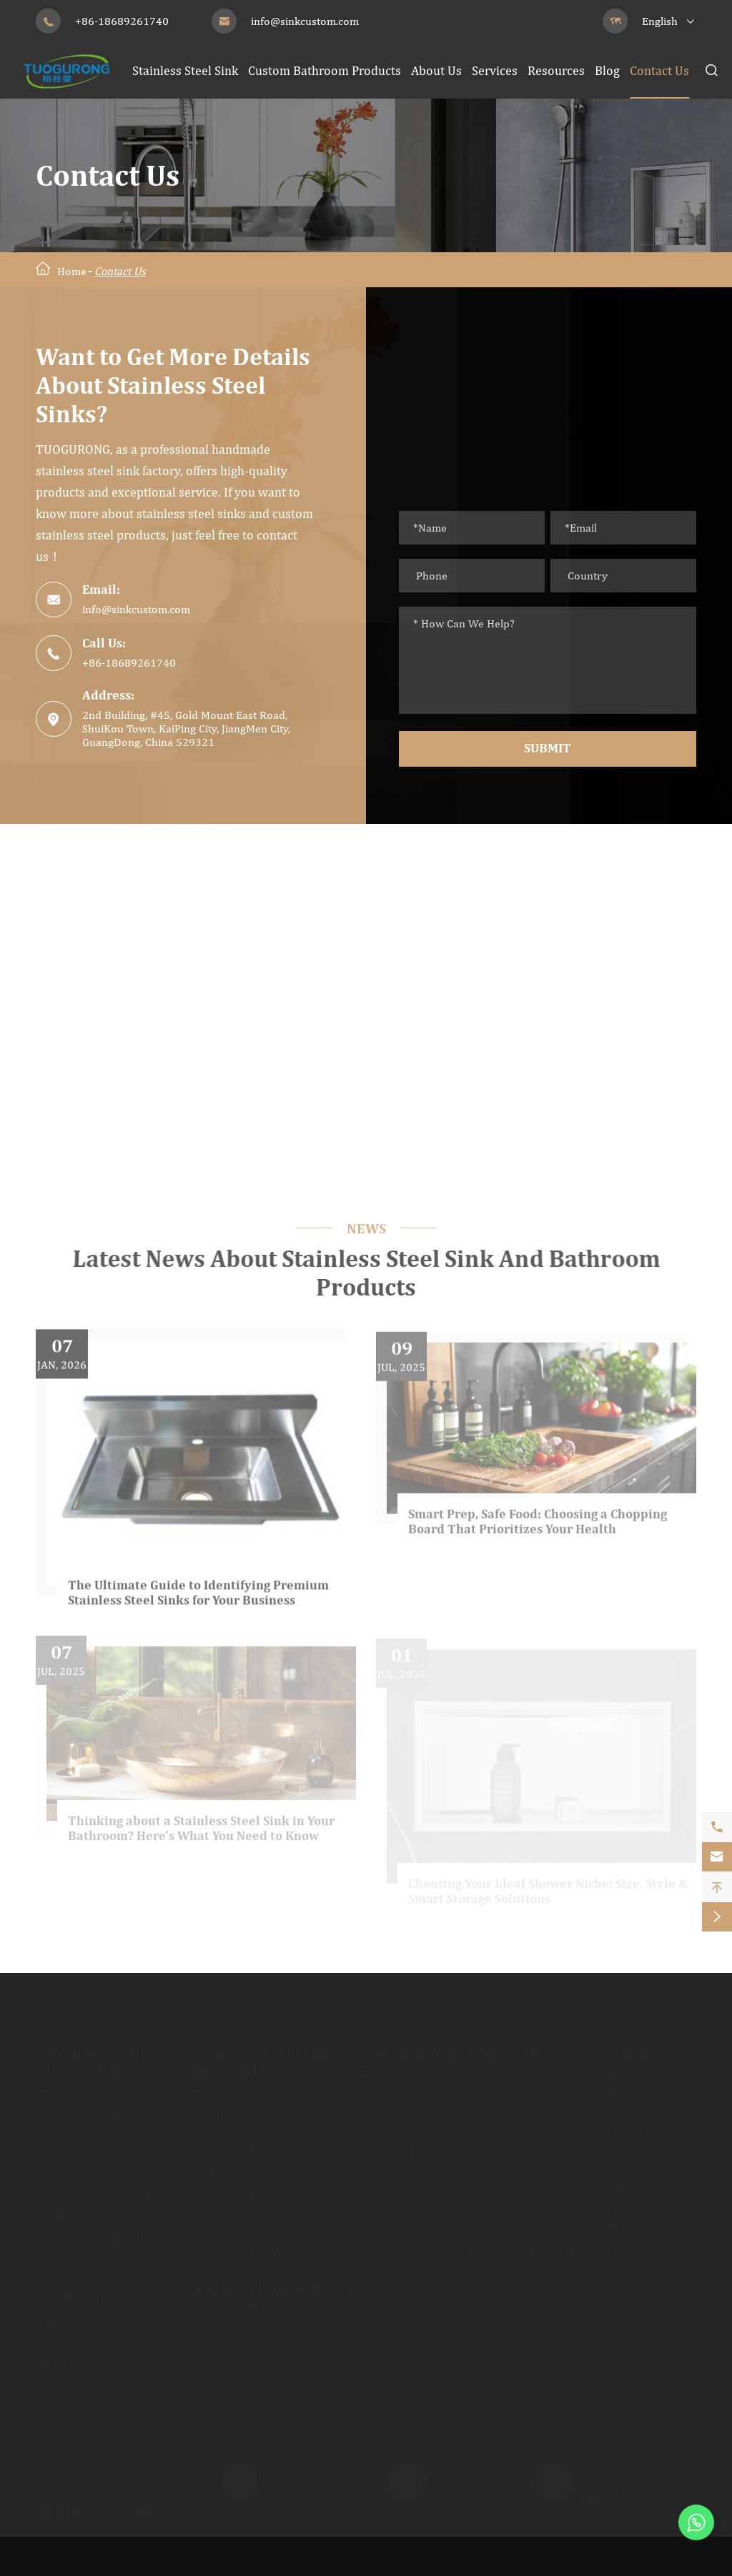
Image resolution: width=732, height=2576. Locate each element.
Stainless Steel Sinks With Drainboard (106, 2284)
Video (622, 2180)
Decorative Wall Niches (421, 2224)
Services (495, 70)
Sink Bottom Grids (238, 2165)
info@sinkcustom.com (305, 21)
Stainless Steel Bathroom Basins (446, 2121)
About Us (436, 70)
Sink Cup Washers (237, 2242)
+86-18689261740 (122, 21)
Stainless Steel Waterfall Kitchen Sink (102, 2122)
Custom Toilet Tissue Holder (436, 2172)
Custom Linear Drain (414, 2146)
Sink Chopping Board (246, 2191)
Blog (607, 70)
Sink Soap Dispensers (247, 2216)
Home (71, 271)
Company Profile (632, 2122)
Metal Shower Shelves (418, 2198)
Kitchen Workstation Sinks (92, 2162)
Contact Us (659, 70)
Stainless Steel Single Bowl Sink (94, 2203)
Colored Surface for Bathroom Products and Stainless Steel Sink (465, 2257)
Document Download (634, 2214)
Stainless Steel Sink (185, 70)
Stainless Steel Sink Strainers (267, 2114)
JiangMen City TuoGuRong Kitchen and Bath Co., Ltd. (207, 2565)
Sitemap (600, 2565)
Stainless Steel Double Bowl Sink (97, 2244)
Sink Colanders (229, 2139)
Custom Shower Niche (418, 2095)
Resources (556, 70)
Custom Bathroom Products (324, 70)
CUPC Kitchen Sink (86, 2358)
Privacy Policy (683, 2565)
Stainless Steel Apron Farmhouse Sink (94, 2325)
